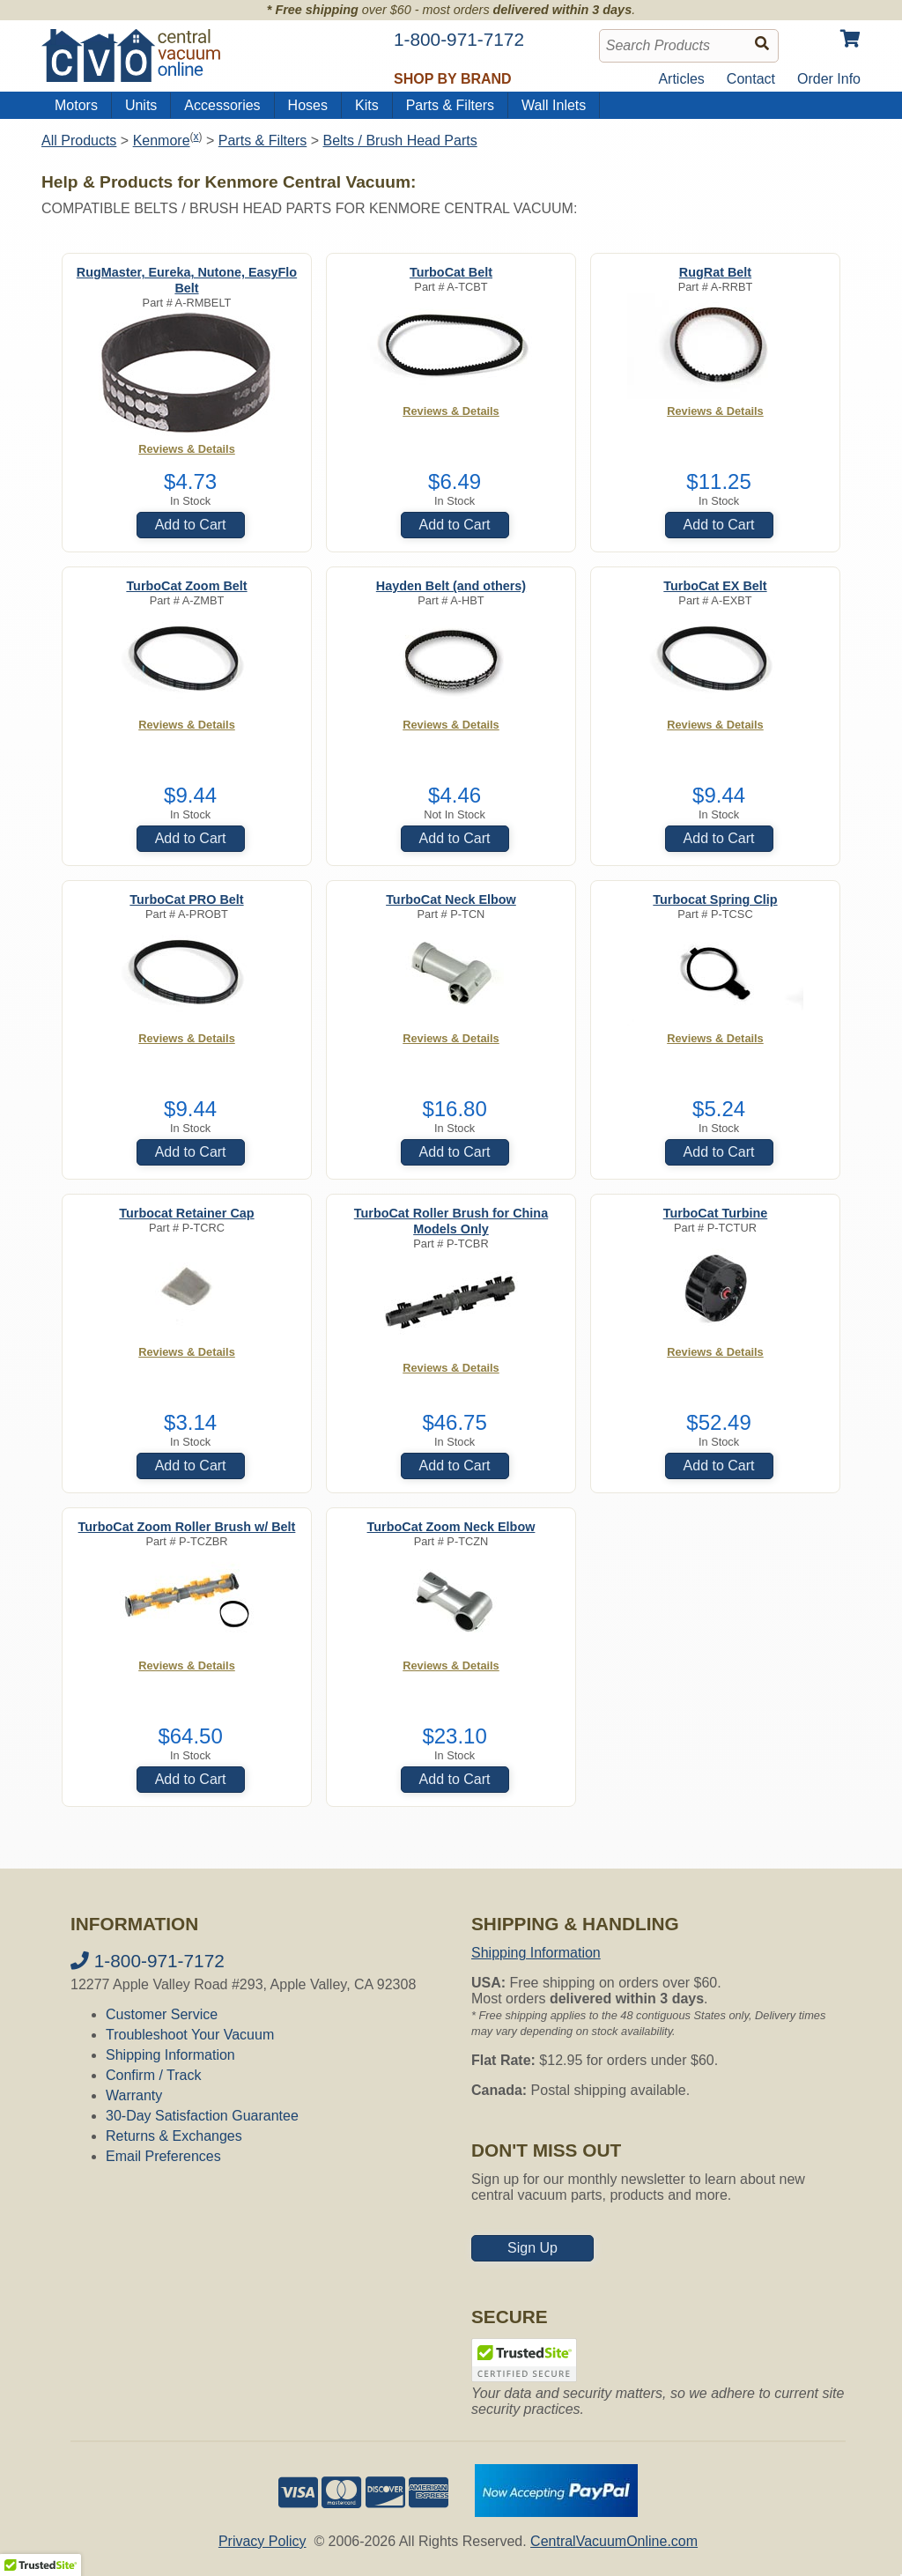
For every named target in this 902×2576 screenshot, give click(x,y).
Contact (751, 78)
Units (141, 105)
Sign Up (532, 2247)
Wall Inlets (553, 105)
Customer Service (162, 2014)
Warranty (134, 2095)
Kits (367, 105)
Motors (76, 105)
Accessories (222, 105)
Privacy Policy (262, 2541)
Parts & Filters (450, 105)
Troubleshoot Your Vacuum (190, 2034)
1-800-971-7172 (147, 1961)
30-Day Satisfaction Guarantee (202, 2115)
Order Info (829, 78)
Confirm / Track (153, 2075)
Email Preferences (163, 2156)
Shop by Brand (453, 78)
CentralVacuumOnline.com (614, 2541)
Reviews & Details (186, 448)
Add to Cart (190, 524)
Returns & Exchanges (174, 2135)
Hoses (308, 105)
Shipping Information (170, 2054)
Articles (681, 78)
